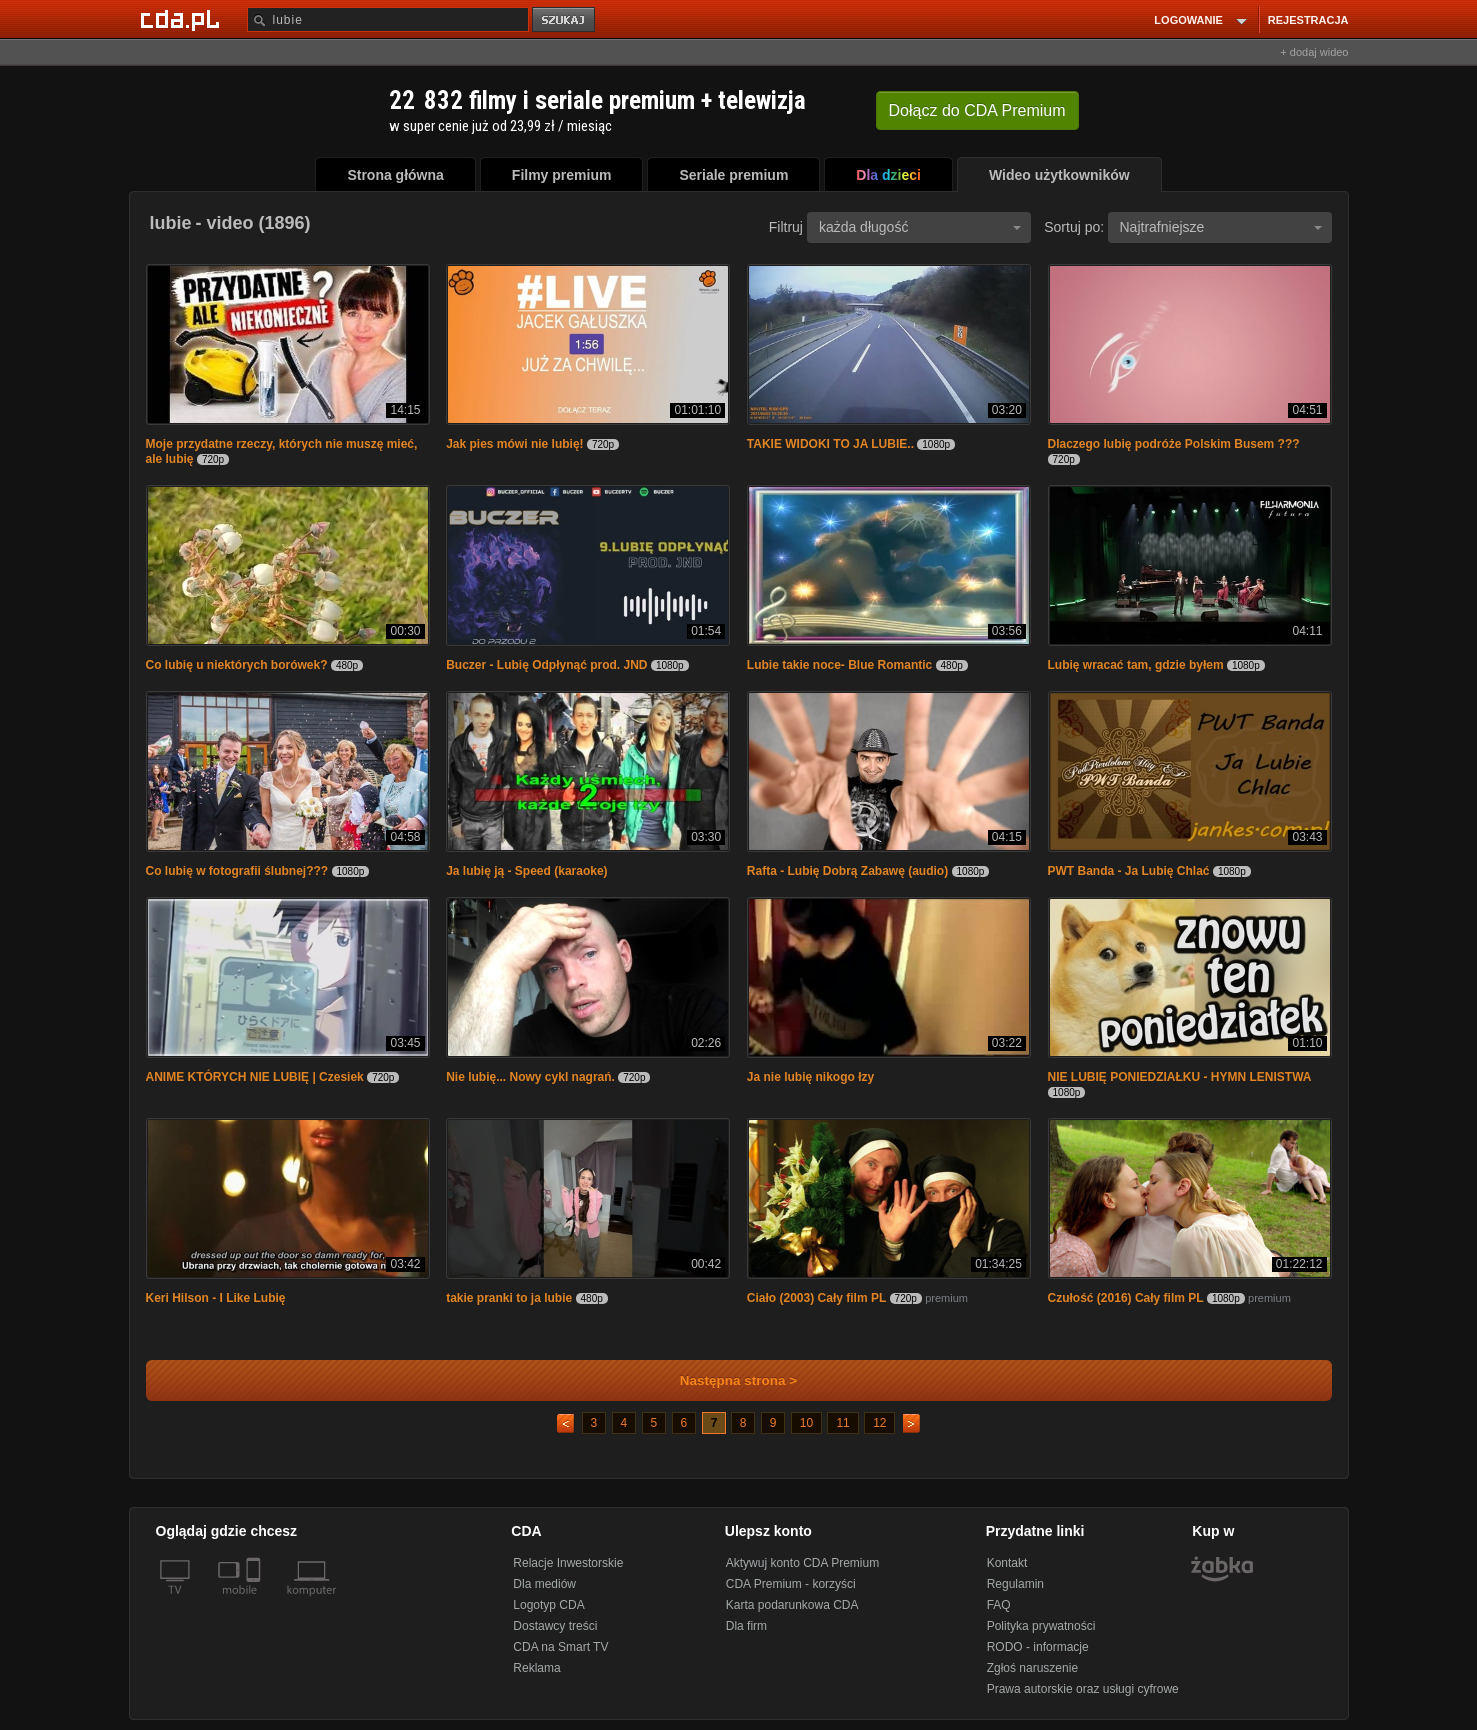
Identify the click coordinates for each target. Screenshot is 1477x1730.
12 (879, 1423)
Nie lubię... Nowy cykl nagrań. (530, 1077)
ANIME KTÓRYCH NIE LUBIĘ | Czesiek (255, 1077)
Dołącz (977, 110)
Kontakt (1007, 1563)
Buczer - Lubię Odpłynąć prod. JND (546, 665)
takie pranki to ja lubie (509, 1298)
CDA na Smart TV (560, 1647)
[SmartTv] (255, 1602)
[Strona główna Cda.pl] (183, 19)
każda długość (920, 227)
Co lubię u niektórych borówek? (237, 665)
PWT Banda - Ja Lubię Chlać (1129, 871)
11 (842, 1423)
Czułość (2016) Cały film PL (1126, 1298)
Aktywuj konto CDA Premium (802, 1563)
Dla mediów (544, 1584)
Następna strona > (725, 1380)
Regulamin (1015, 1584)
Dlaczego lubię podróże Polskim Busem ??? (1174, 444)
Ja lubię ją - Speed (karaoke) (526, 871)
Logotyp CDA (548, 1605)
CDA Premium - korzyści (791, 1584)
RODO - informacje (1038, 1647)
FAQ (999, 1605)
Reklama (536, 1668)
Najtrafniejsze (1221, 227)
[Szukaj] (388, 19)
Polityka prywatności (1041, 1626)
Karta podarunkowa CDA (792, 1605)
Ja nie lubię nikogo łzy (810, 1077)
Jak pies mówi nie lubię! (514, 444)
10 (806, 1423)
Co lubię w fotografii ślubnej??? (237, 871)
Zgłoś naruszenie (1032, 1668)
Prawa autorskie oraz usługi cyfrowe (1083, 1689)
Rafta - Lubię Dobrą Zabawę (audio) (847, 871)
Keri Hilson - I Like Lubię (216, 1298)
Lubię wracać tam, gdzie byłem (1136, 665)
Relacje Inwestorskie (568, 1563)
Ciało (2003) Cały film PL (816, 1298)
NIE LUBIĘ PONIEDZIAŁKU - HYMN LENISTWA (1180, 1077)
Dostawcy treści (555, 1626)
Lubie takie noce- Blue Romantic (839, 665)
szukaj (565, 20)
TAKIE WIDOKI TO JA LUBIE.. (830, 444)
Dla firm (746, 1626)
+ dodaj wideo (1314, 52)
